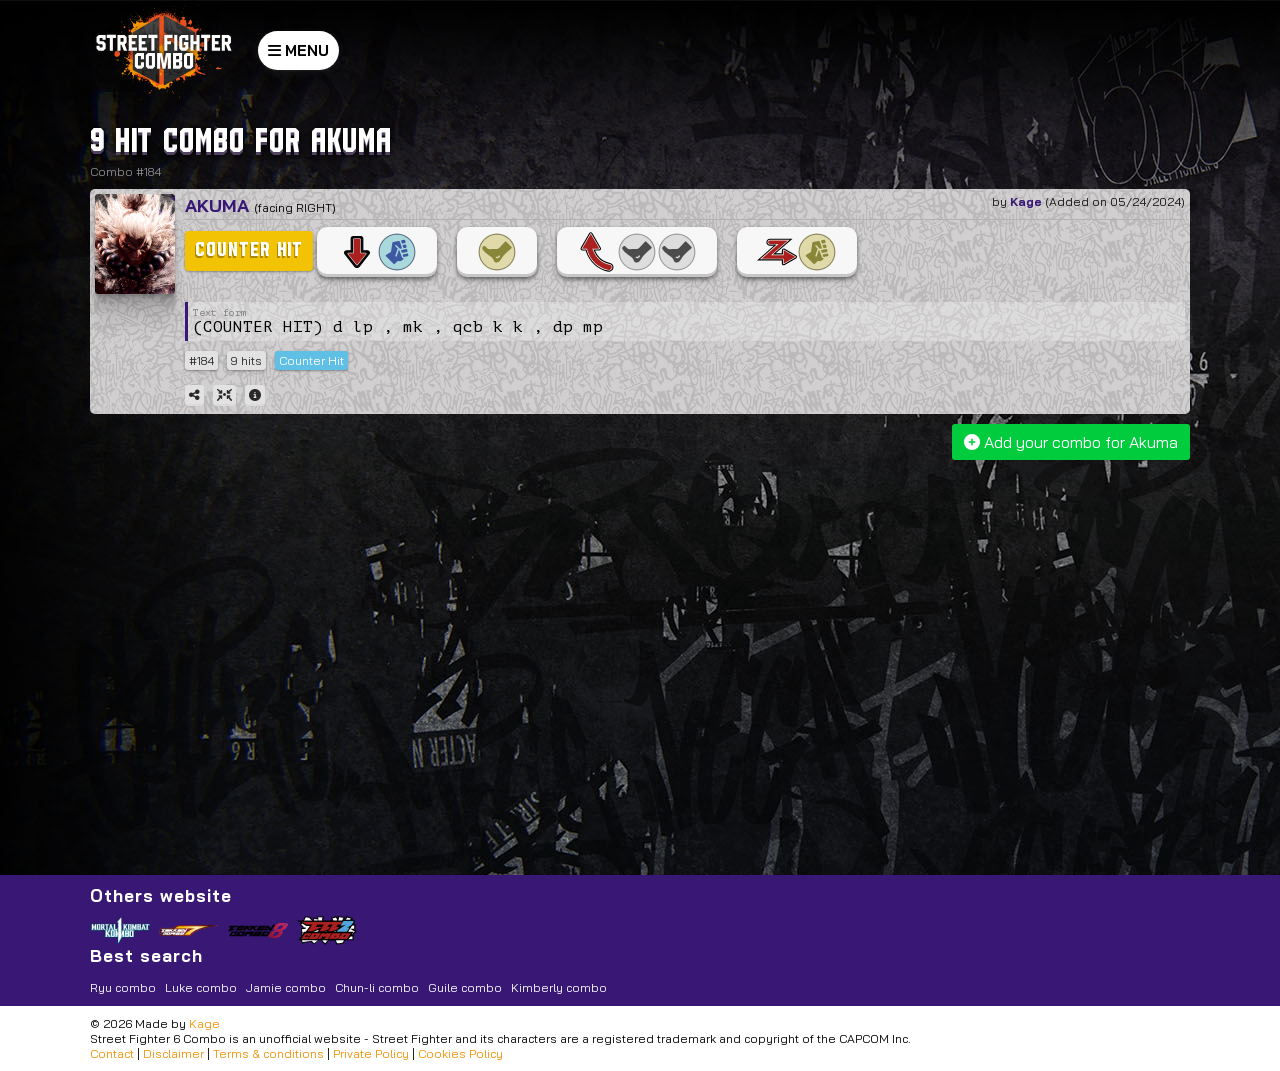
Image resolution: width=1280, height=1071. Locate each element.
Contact (112, 1053)
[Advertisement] (643, 615)
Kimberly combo (559, 987)
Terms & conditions (268, 1053)
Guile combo (465, 987)
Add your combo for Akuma (1071, 442)
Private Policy (371, 1053)
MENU (298, 50)
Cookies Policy (460, 1053)
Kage (1026, 201)
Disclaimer (173, 1053)
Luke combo (201, 987)
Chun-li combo (377, 987)
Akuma (217, 205)
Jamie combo (286, 987)
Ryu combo (123, 987)
